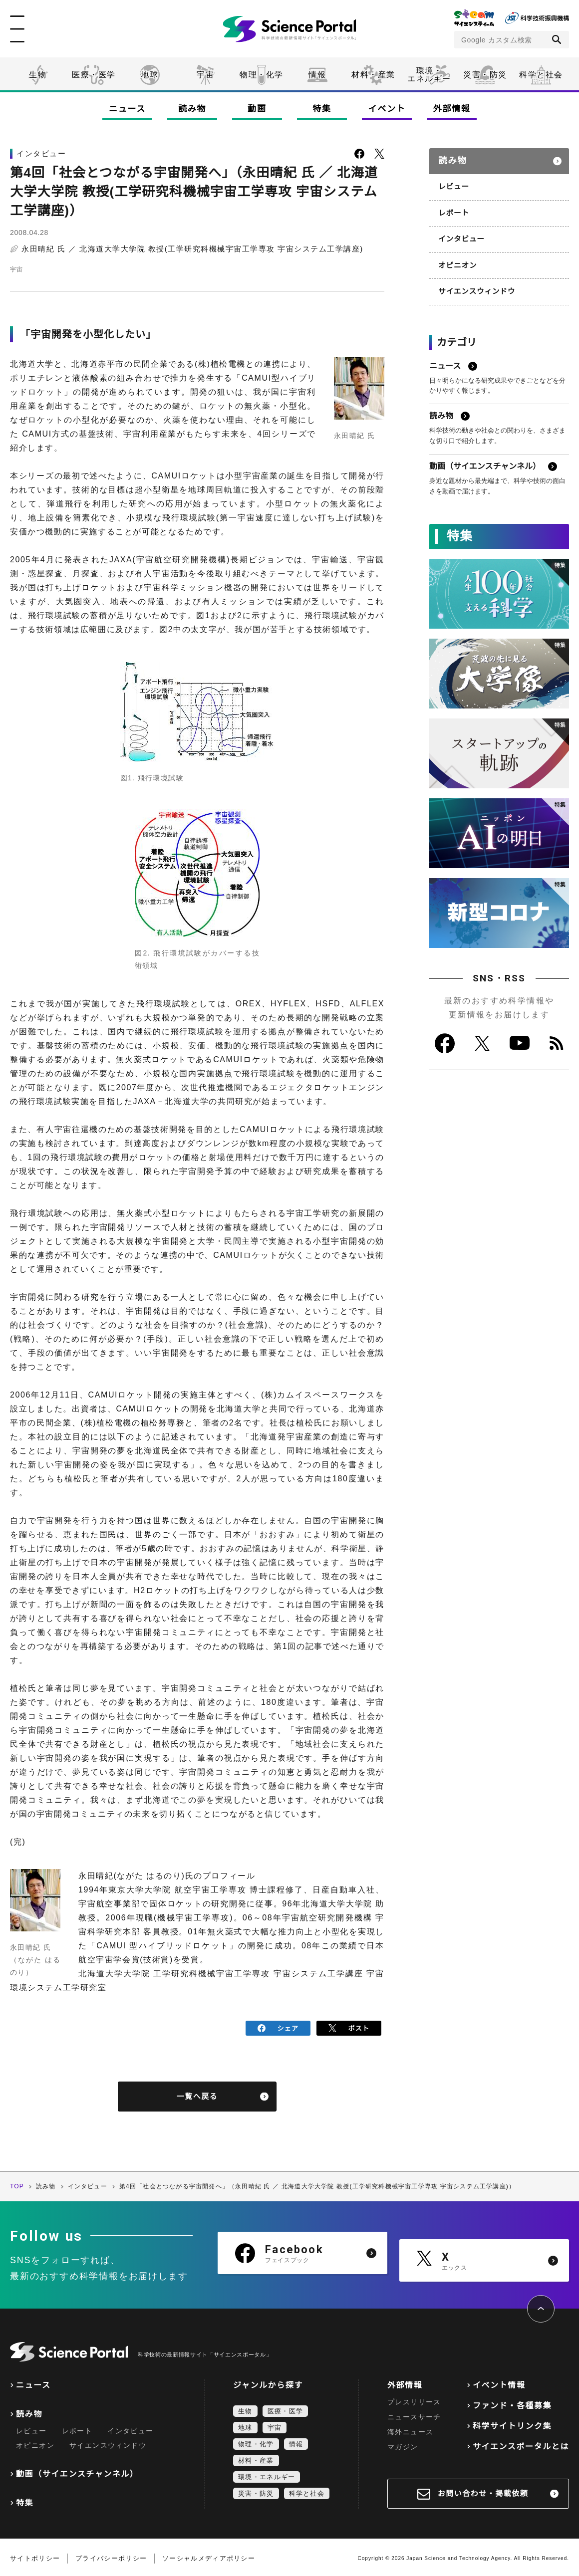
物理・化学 (262, 74)
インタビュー (460, 233)
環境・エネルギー (266, 2474)
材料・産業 (373, 74)
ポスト (349, 2027)
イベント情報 (499, 2382)
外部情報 (452, 109)
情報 (317, 74)
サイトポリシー (35, 2556)
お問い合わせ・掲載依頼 (483, 2491)
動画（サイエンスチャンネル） (77, 2471)
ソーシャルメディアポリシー (208, 2556)
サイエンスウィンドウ (475, 284)
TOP (17, 2184)
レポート (453, 208)
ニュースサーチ (414, 2414)
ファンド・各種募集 (512, 2403)
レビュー (453, 183)
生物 (37, 74)
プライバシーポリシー (111, 2556)
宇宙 (205, 74)
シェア (278, 2027)
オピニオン (456, 259)
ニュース (127, 109)
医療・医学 (94, 74)
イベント (387, 109)
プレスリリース (414, 2399)
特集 (321, 109)
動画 (257, 109)
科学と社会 (541, 74)
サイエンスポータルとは (521, 2444)
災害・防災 (485, 74)
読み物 (192, 109)
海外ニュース (410, 2429)
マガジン (402, 2444)
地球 (149, 74)
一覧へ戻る (197, 2094)
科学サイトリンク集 (512, 2423)
